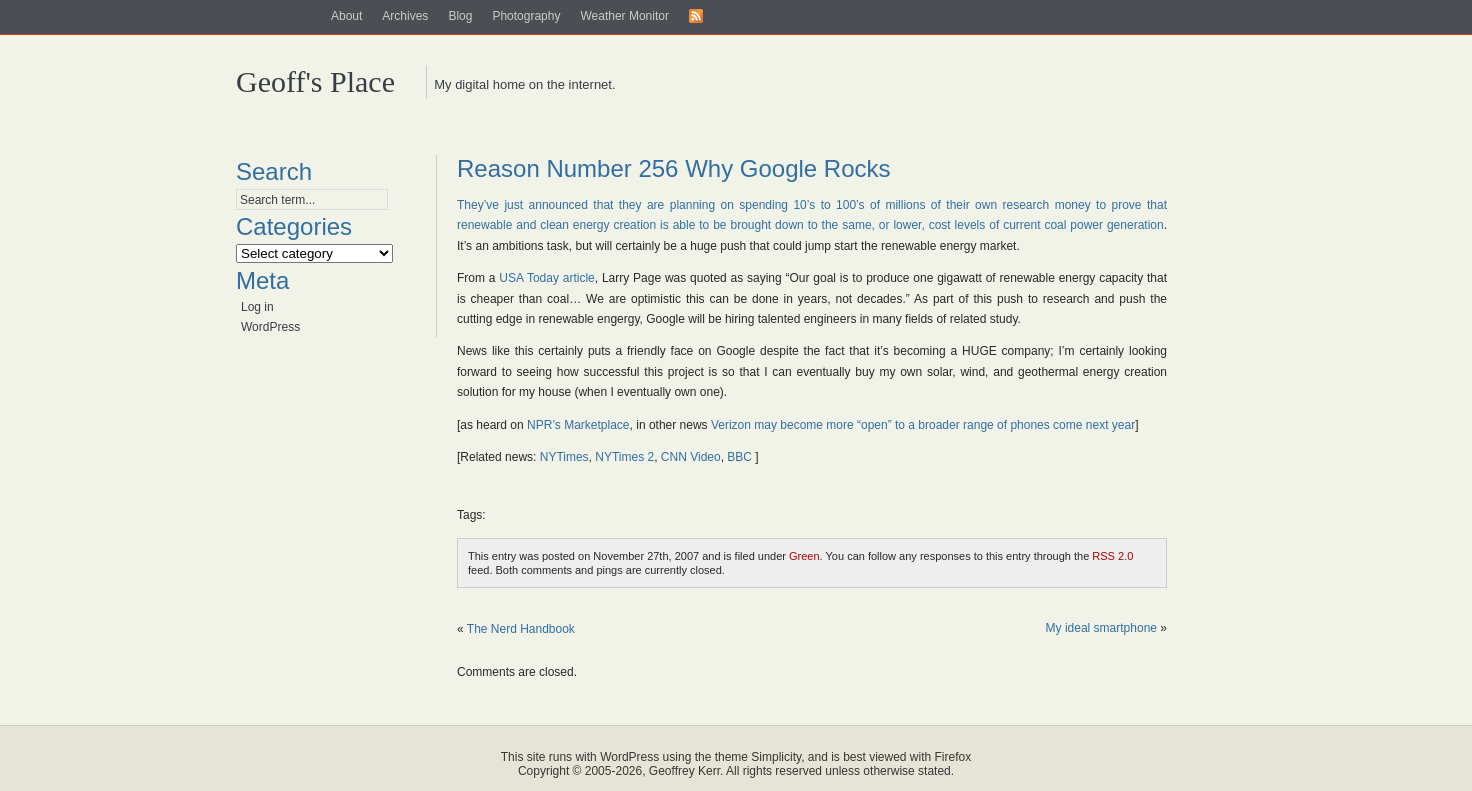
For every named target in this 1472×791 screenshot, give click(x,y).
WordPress (270, 327)
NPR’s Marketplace (578, 425)
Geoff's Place (315, 81)
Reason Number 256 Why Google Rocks (674, 168)
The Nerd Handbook (521, 629)
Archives (405, 16)
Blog (460, 16)
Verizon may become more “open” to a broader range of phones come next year (923, 425)
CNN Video (691, 457)
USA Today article (546, 278)
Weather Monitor (624, 16)
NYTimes (564, 457)
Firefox (953, 757)
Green (804, 556)
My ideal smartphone (1101, 628)
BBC (739, 457)
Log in (257, 307)
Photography (526, 16)
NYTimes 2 (624, 457)
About (346, 16)
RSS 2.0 (1112, 556)
